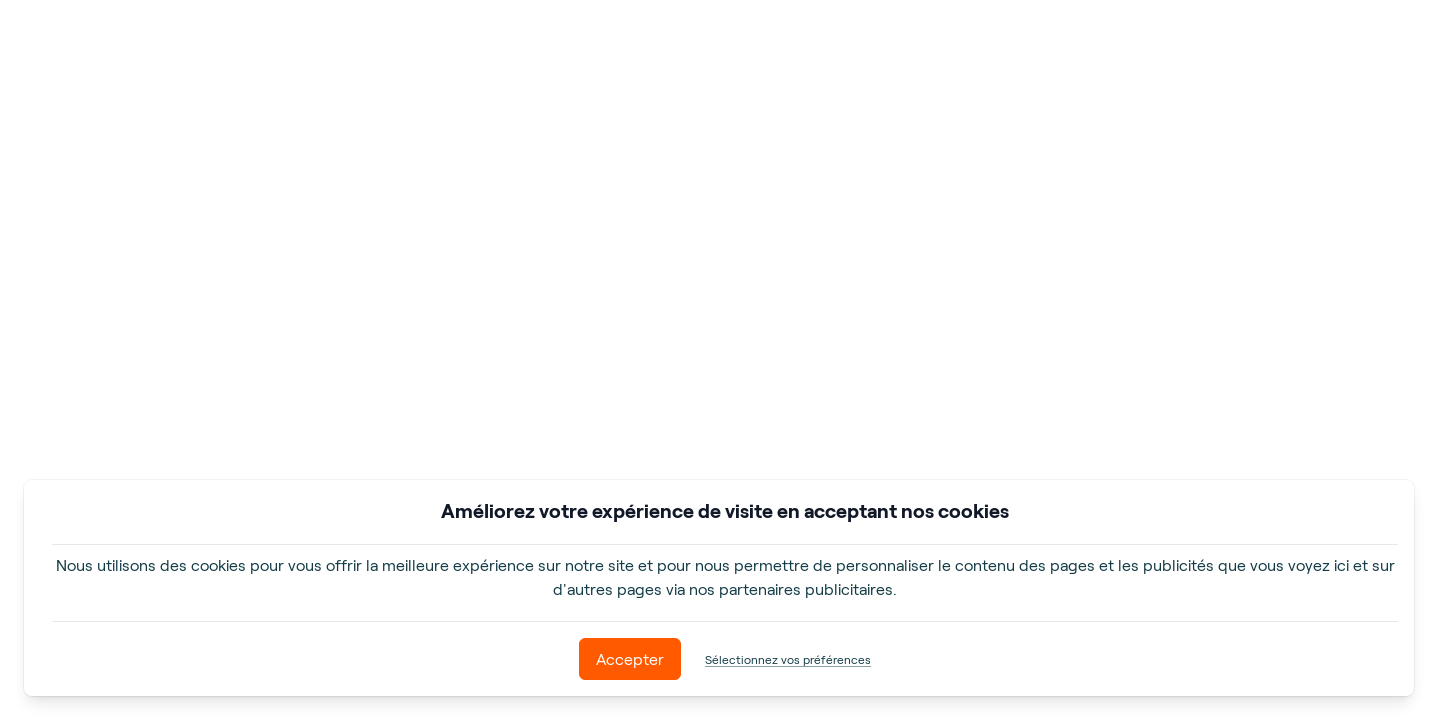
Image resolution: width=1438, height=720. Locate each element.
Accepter (630, 658)
